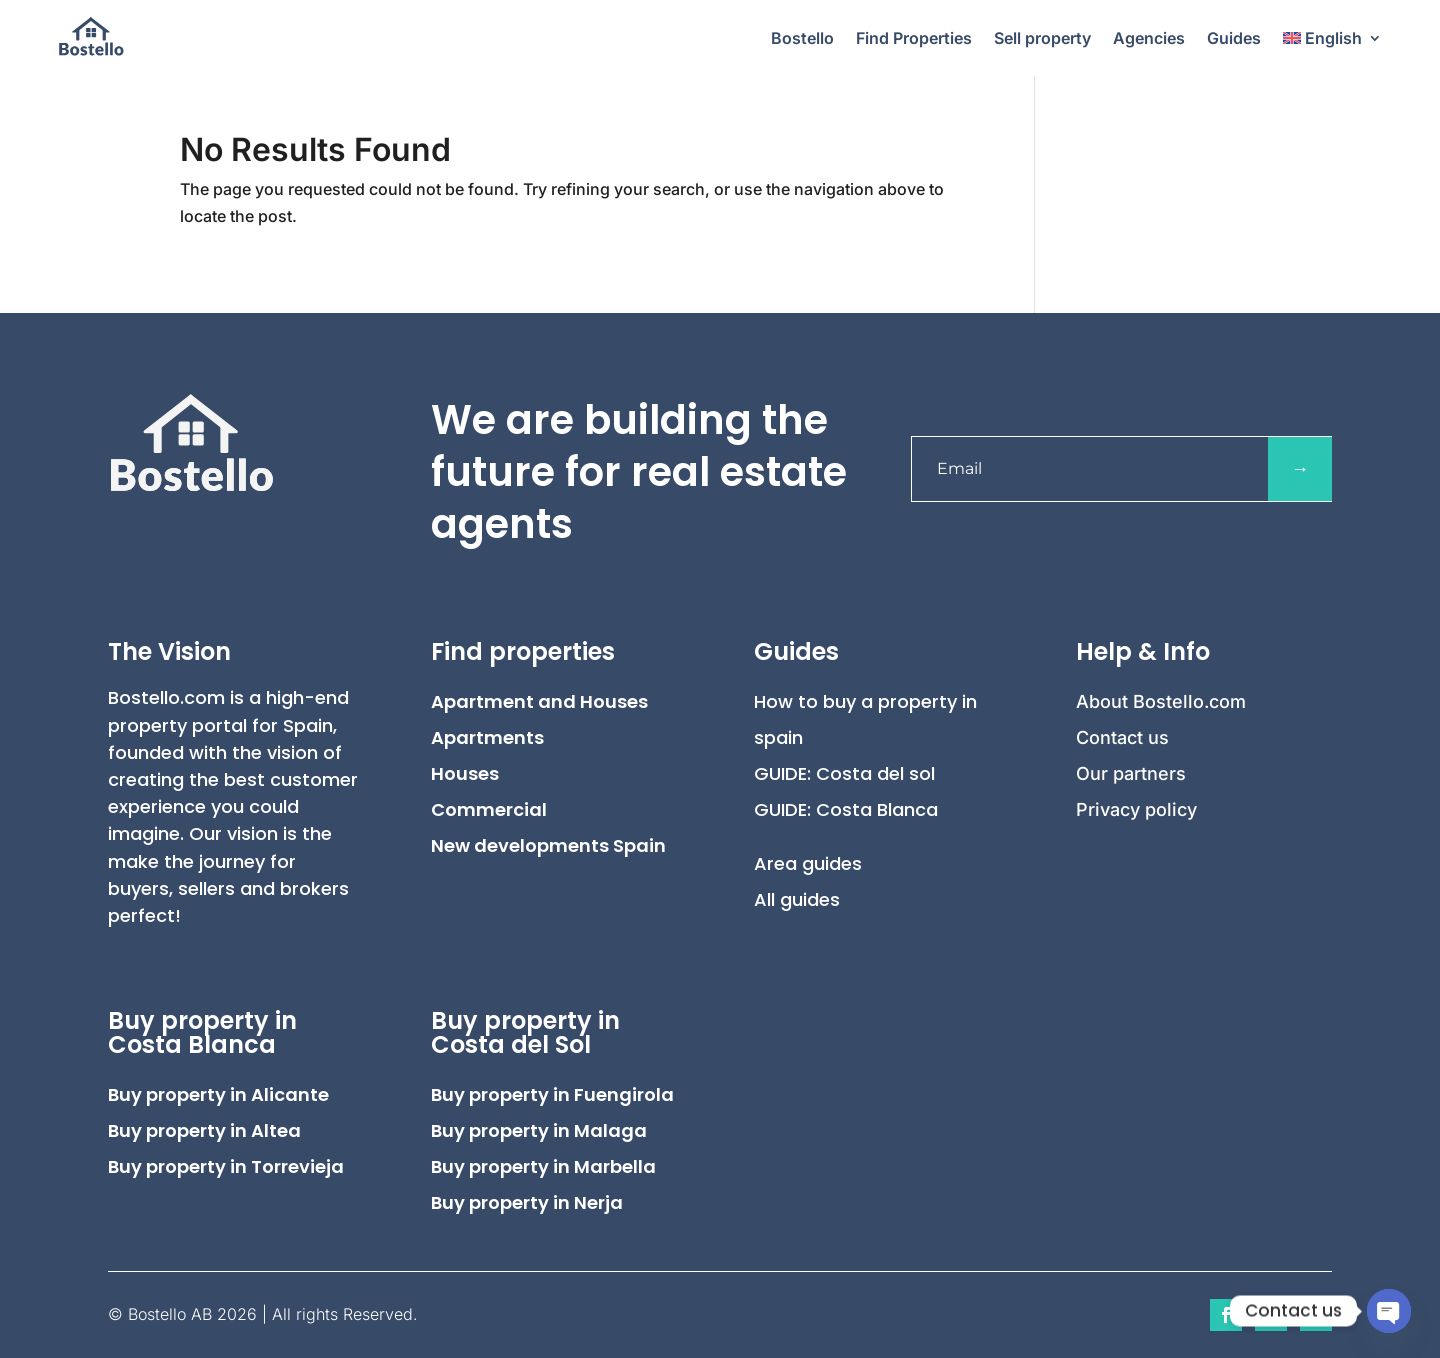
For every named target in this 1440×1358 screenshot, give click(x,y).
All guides (797, 899)
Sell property (1042, 38)
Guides (1234, 38)
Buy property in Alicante (218, 1094)
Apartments (487, 737)
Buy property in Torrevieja (226, 1166)
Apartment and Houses (539, 701)
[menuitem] (1333, 38)
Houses (465, 773)
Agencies (1149, 38)
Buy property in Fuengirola (552, 1094)
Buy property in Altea (204, 1130)
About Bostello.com (1161, 701)
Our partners (1131, 773)
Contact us (1122, 737)
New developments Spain (548, 845)
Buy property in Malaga (539, 1130)
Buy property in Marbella (543, 1166)
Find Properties (914, 38)
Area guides (808, 863)
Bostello (802, 38)
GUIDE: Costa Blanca (846, 809)
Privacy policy (1136, 809)
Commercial (489, 809)
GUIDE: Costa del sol (844, 773)
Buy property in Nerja (527, 1202)
